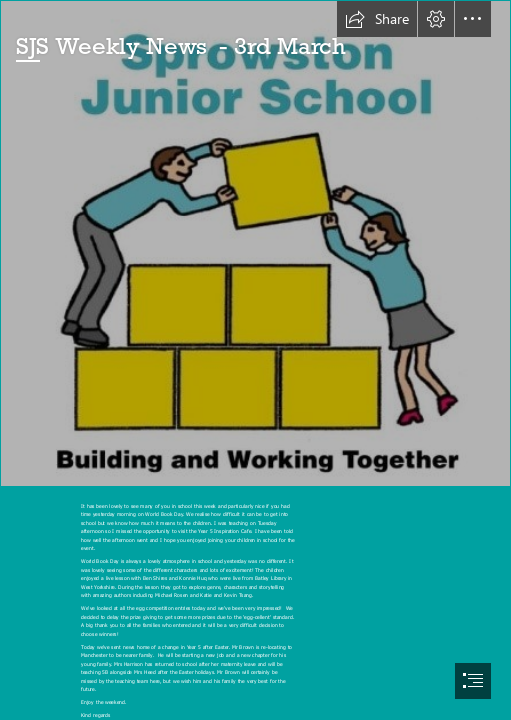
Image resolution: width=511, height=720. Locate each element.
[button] (377, 19)
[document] (255, 360)
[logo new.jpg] (255, 243)
